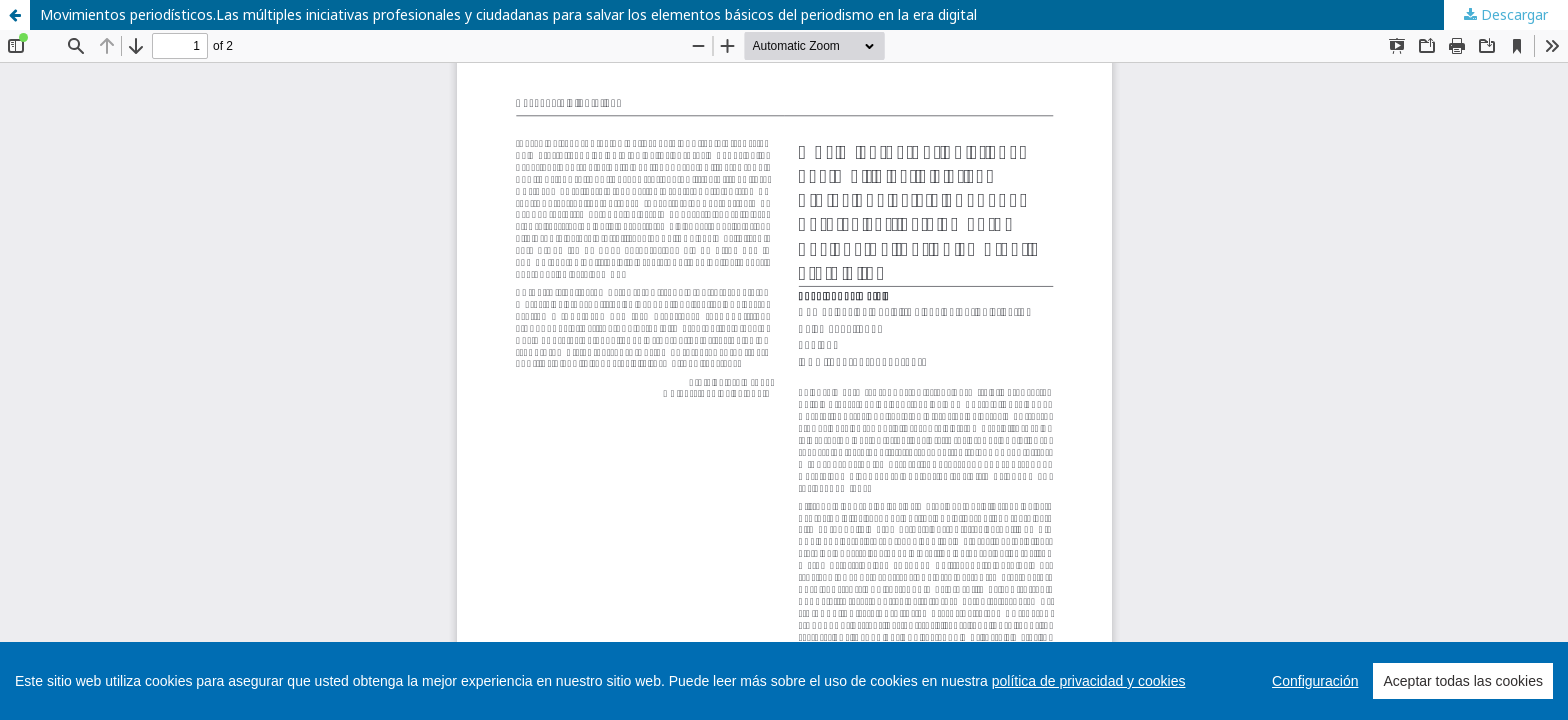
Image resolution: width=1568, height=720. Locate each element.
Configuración (1315, 681)
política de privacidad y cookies (1089, 681)
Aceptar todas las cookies (1463, 681)
